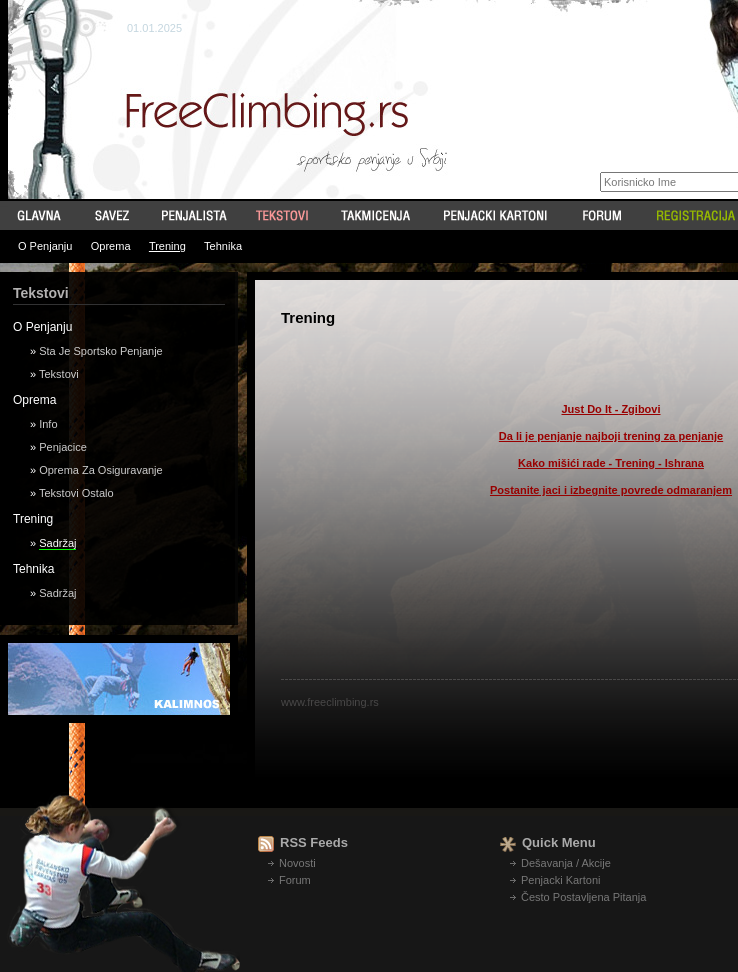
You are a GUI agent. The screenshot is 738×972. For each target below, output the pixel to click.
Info (48, 424)
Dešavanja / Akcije (566, 863)
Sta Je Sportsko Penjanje (101, 351)
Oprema (111, 246)
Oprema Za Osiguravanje (101, 470)
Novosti (297, 863)
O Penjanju (45, 246)
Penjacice (63, 447)
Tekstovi (59, 374)
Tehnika (223, 246)
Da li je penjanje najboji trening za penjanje (611, 436)
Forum (295, 880)
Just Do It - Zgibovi (611, 409)
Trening (167, 246)
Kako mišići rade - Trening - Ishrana (611, 463)
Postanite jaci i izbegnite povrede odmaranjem (611, 490)
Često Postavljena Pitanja (583, 897)
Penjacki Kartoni (561, 880)
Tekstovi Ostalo (76, 493)
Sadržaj (57, 543)
